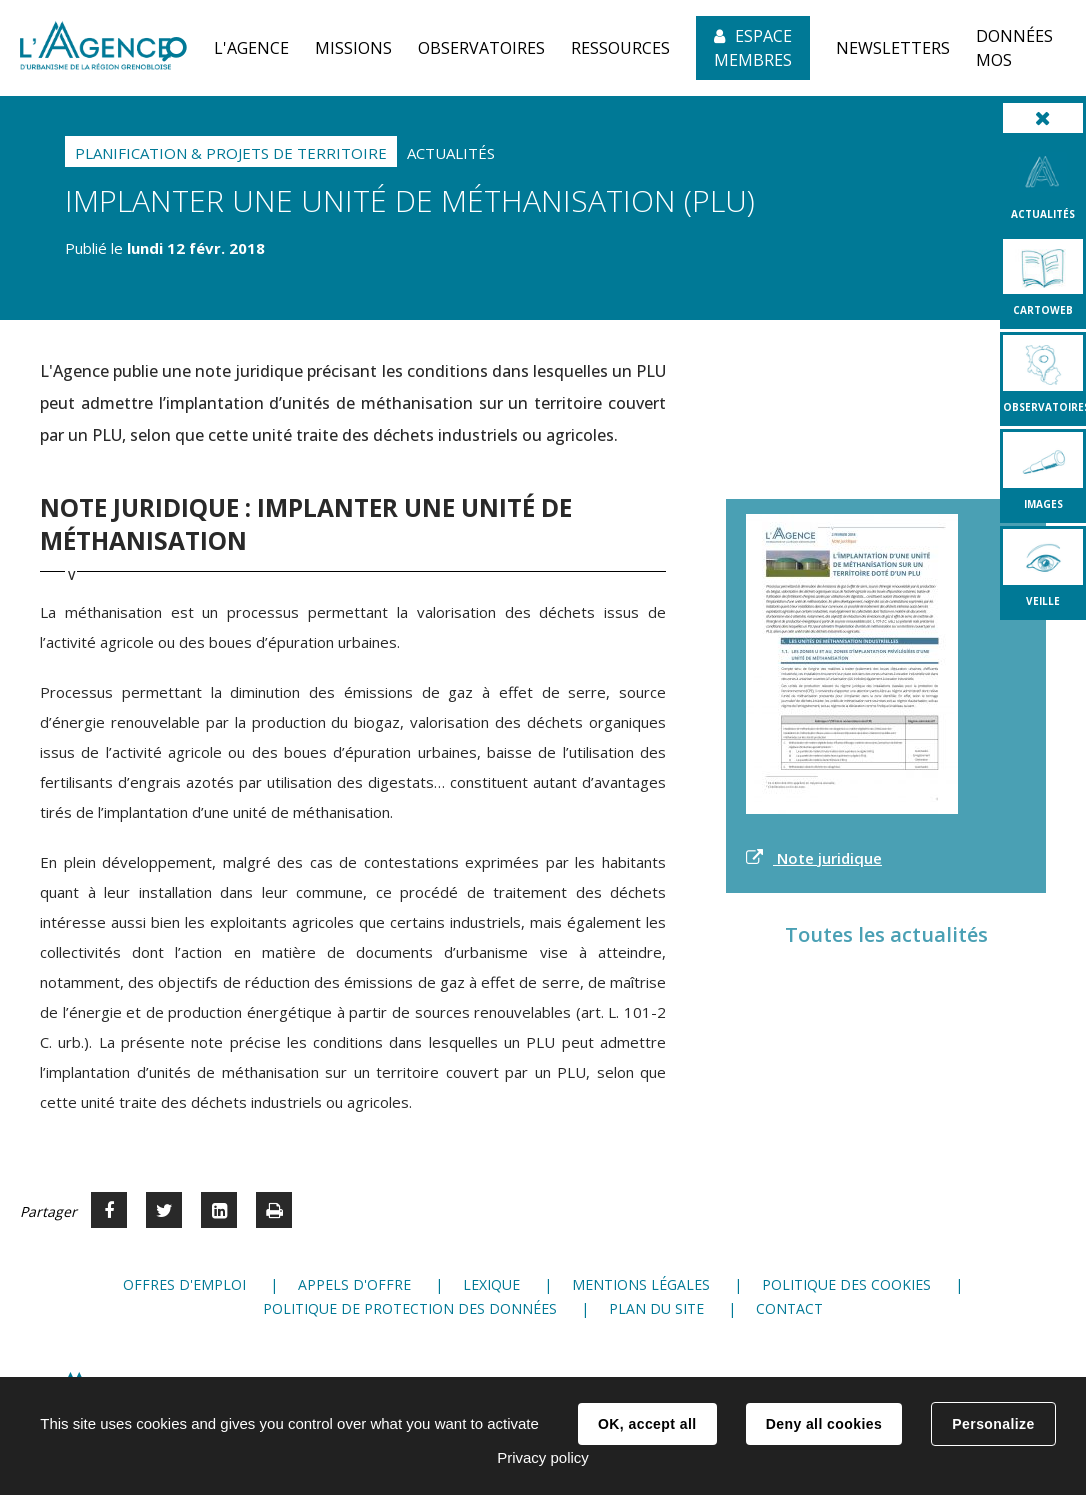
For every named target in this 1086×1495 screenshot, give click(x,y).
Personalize (993, 1424)
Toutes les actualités (886, 934)
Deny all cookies (824, 1424)
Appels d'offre (354, 1284)
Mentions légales (641, 1284)
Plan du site (656, 1308)
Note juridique (827, 858)
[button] (251, 48)
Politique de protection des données (410, 1308)
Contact (789, 1308)
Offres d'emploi (184, 1284)
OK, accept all (647, 1424)
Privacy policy (543, 1457)
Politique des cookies (846, 1284)
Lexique (491, 1284)
